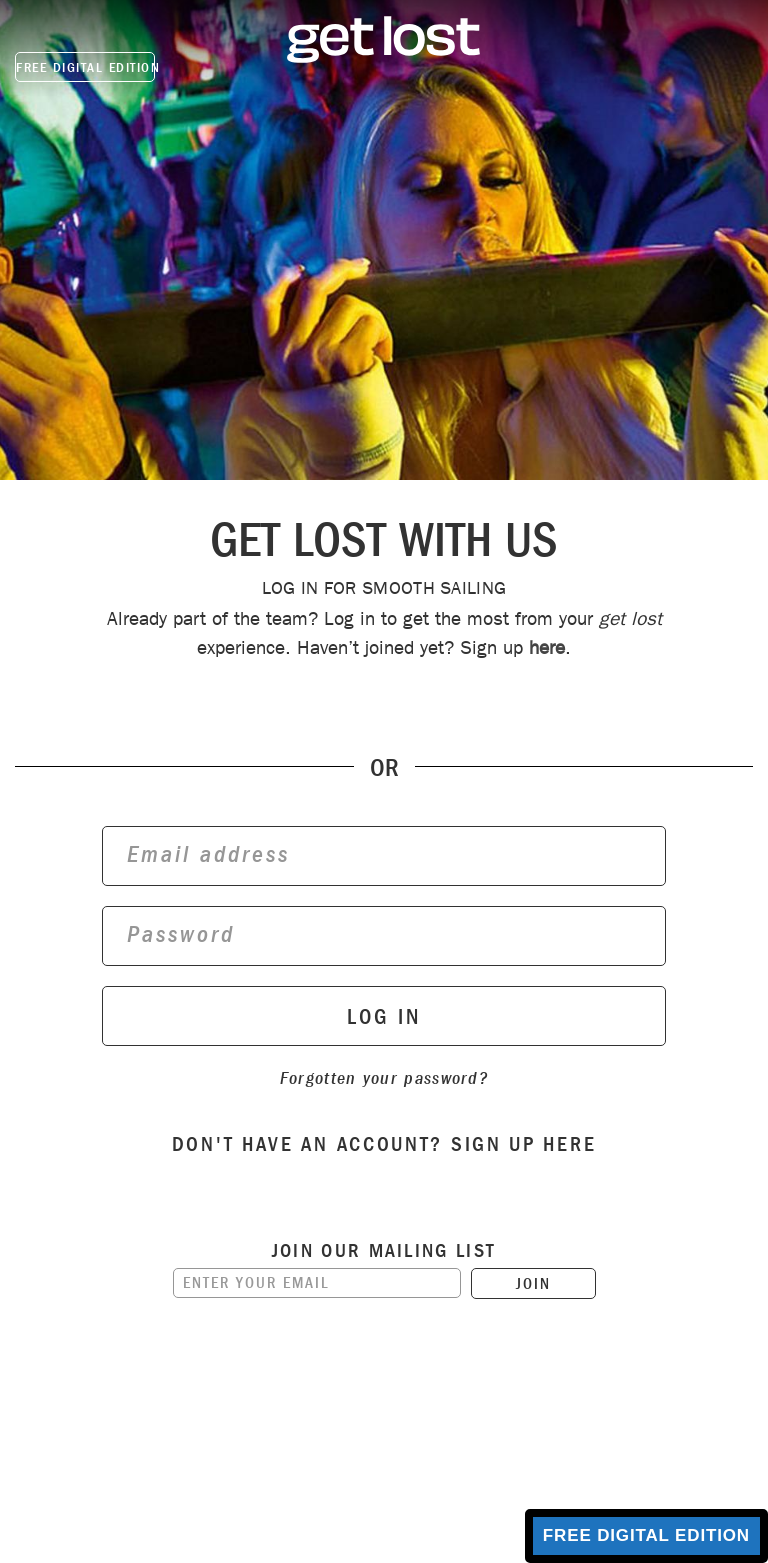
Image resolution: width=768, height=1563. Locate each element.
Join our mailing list (384, 1251)
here (547, 647)
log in (384, 1017)
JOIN (533, 1283)
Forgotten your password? (384, 1078)
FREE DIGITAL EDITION (85, 67)
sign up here (523, 1144)
